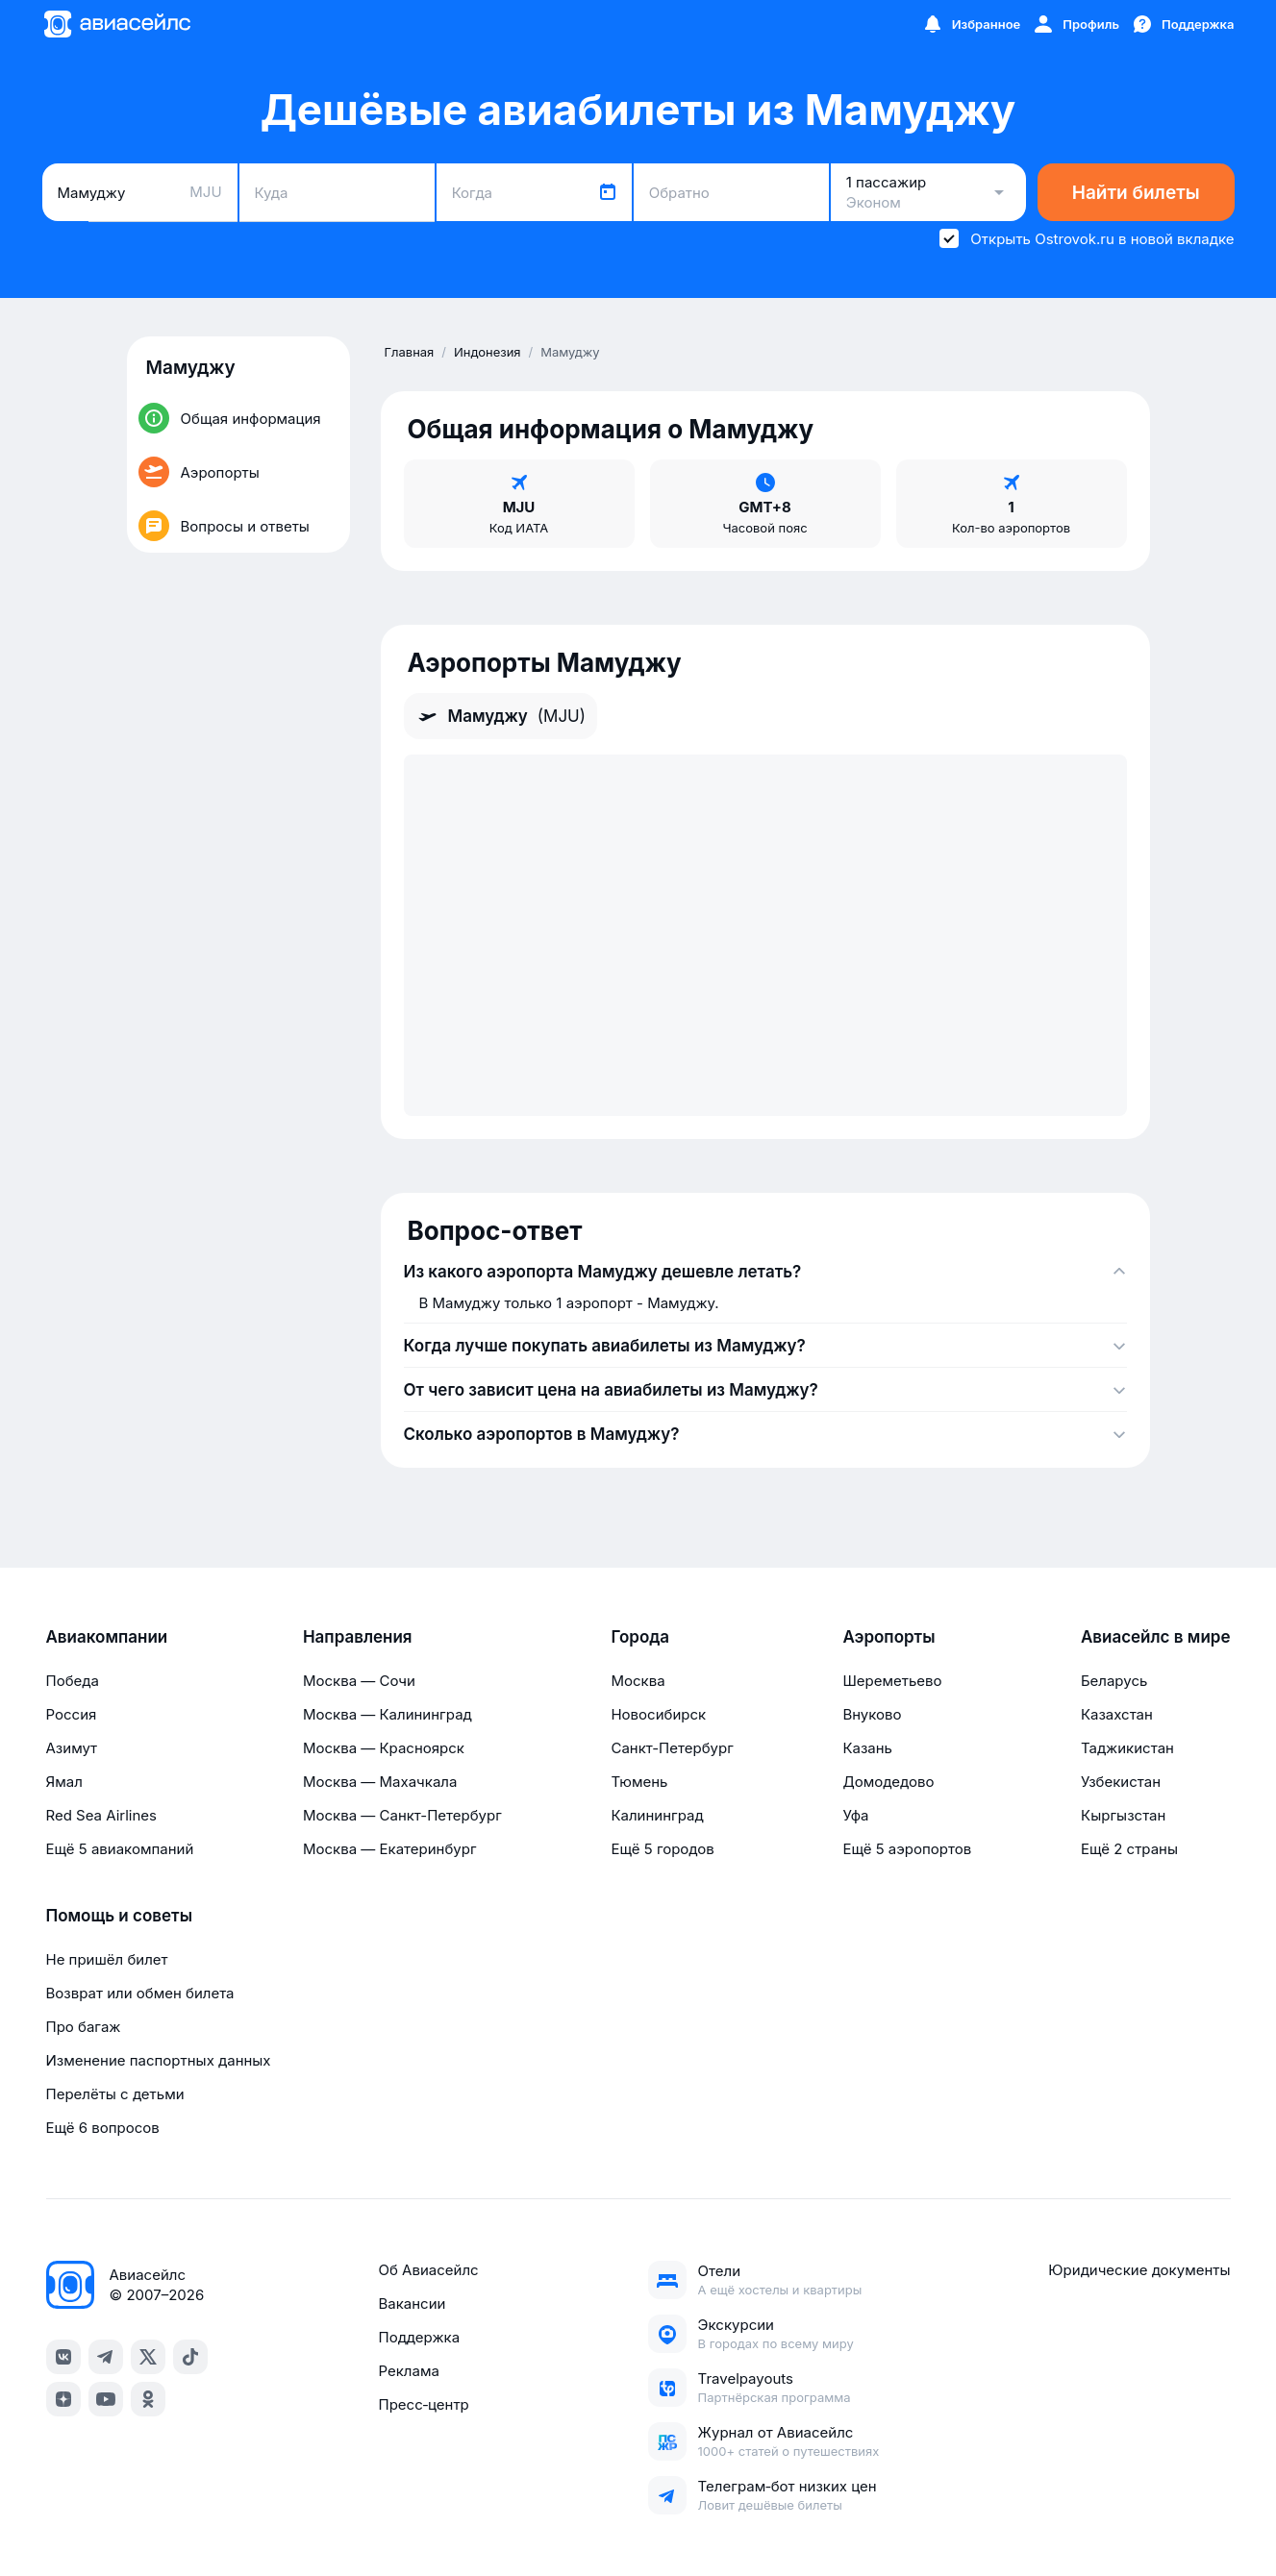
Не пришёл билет (107, 1959)
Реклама (408, 2371)
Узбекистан (1121, 1781)
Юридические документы (1139, 2270)
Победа (72, 1681)
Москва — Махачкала (380, 1781)
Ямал (64, 1781)
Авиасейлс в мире (1156, 1637)
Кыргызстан (1123, 1815)
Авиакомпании (107, 1637)
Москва (637, 1681)
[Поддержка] (1183, 24)
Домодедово (888, 1781)
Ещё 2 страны (1129, 1849)
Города (640, 1637)
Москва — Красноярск (383, 1748)
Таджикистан (1127, 1748)
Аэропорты (888, 1637)
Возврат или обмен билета (140, 1993)
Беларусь (1114, 1681)
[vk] (63, 2356)
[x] (148, 2356)
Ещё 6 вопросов (103, 2127)
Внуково (871, 1714)
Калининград (657, 1815)
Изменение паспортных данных (158, 2060)
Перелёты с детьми (115, 2094)
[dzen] (63, 2399)
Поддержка (419, 2337)
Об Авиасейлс (428, 2270)
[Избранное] (971, 24)
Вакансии (411, 2303)
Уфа (855, 1815)
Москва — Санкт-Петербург (402, 1815)
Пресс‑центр (423, 2404)
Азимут (72, 1748)
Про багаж (83, 2027)
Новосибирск (658, 1714)
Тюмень (639, 1781)
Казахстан (1117, 1714)
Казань (867, 1748)
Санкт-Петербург (672, 1748)
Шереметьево (891, 1681)
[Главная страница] (116, 24)
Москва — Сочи (359, 1681)
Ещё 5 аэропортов (906, 1849)
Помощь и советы (119, 1915)
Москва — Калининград (387, 1714)
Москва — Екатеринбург (390, 1849)
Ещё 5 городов (662, 1849)
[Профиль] (1075, 24)
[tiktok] (190, 2356)
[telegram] (105, 2356)
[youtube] (105, 2399)
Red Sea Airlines (101, 1815)
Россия (71, 1714)
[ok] (148, 2399)
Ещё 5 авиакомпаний (120, 1849)
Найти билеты (1136, 193)
